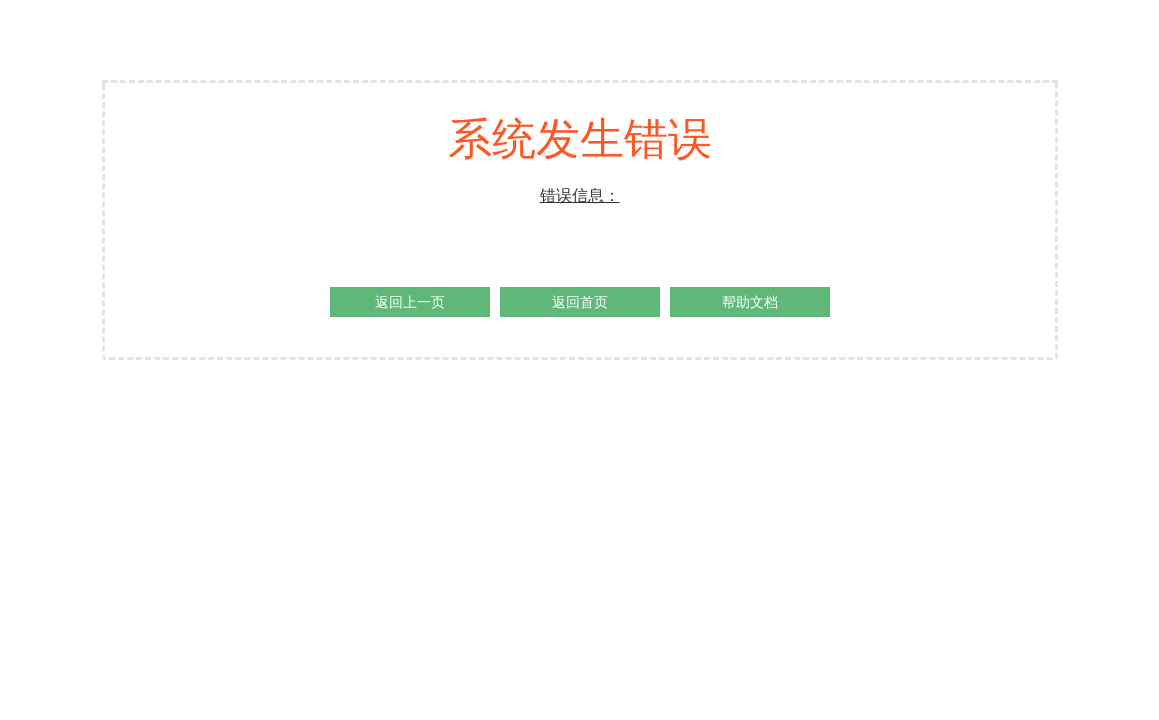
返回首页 (580, 302)
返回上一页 (410, 302)
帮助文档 (750, 302)
